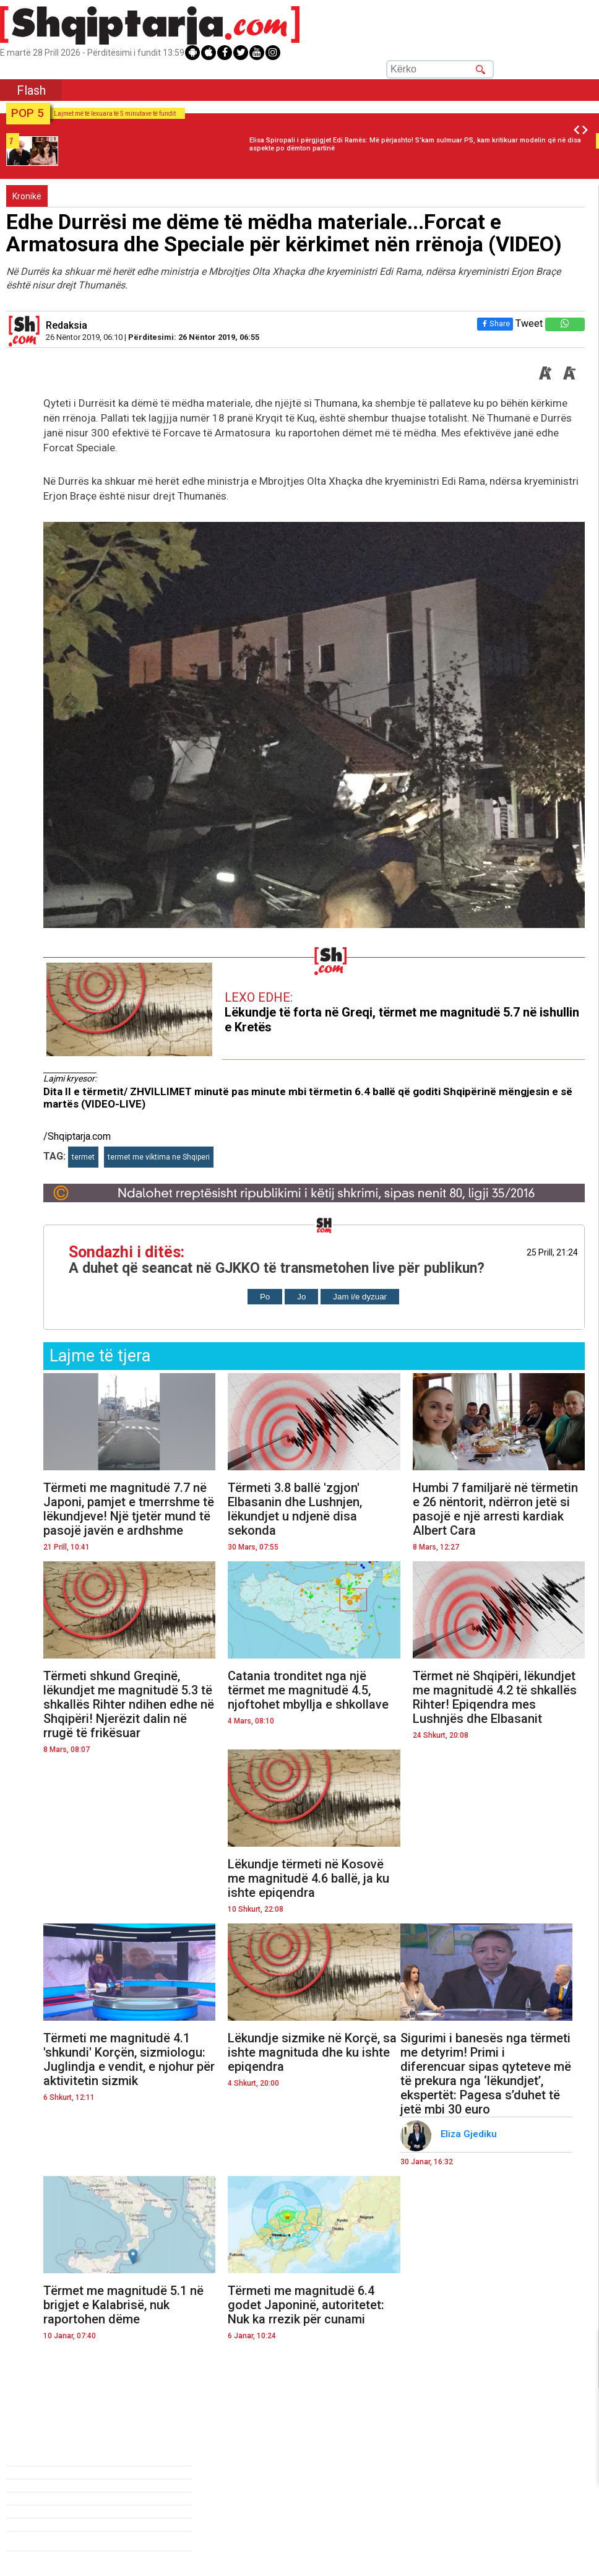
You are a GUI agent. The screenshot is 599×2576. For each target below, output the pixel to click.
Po (265, 1296)
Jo (301, 1296)
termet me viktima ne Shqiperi (159, 1157)
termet (83, 1157)
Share (495, 323)
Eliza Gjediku (470, 2134)
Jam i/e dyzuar (360, 1296)
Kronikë (26, 196)
